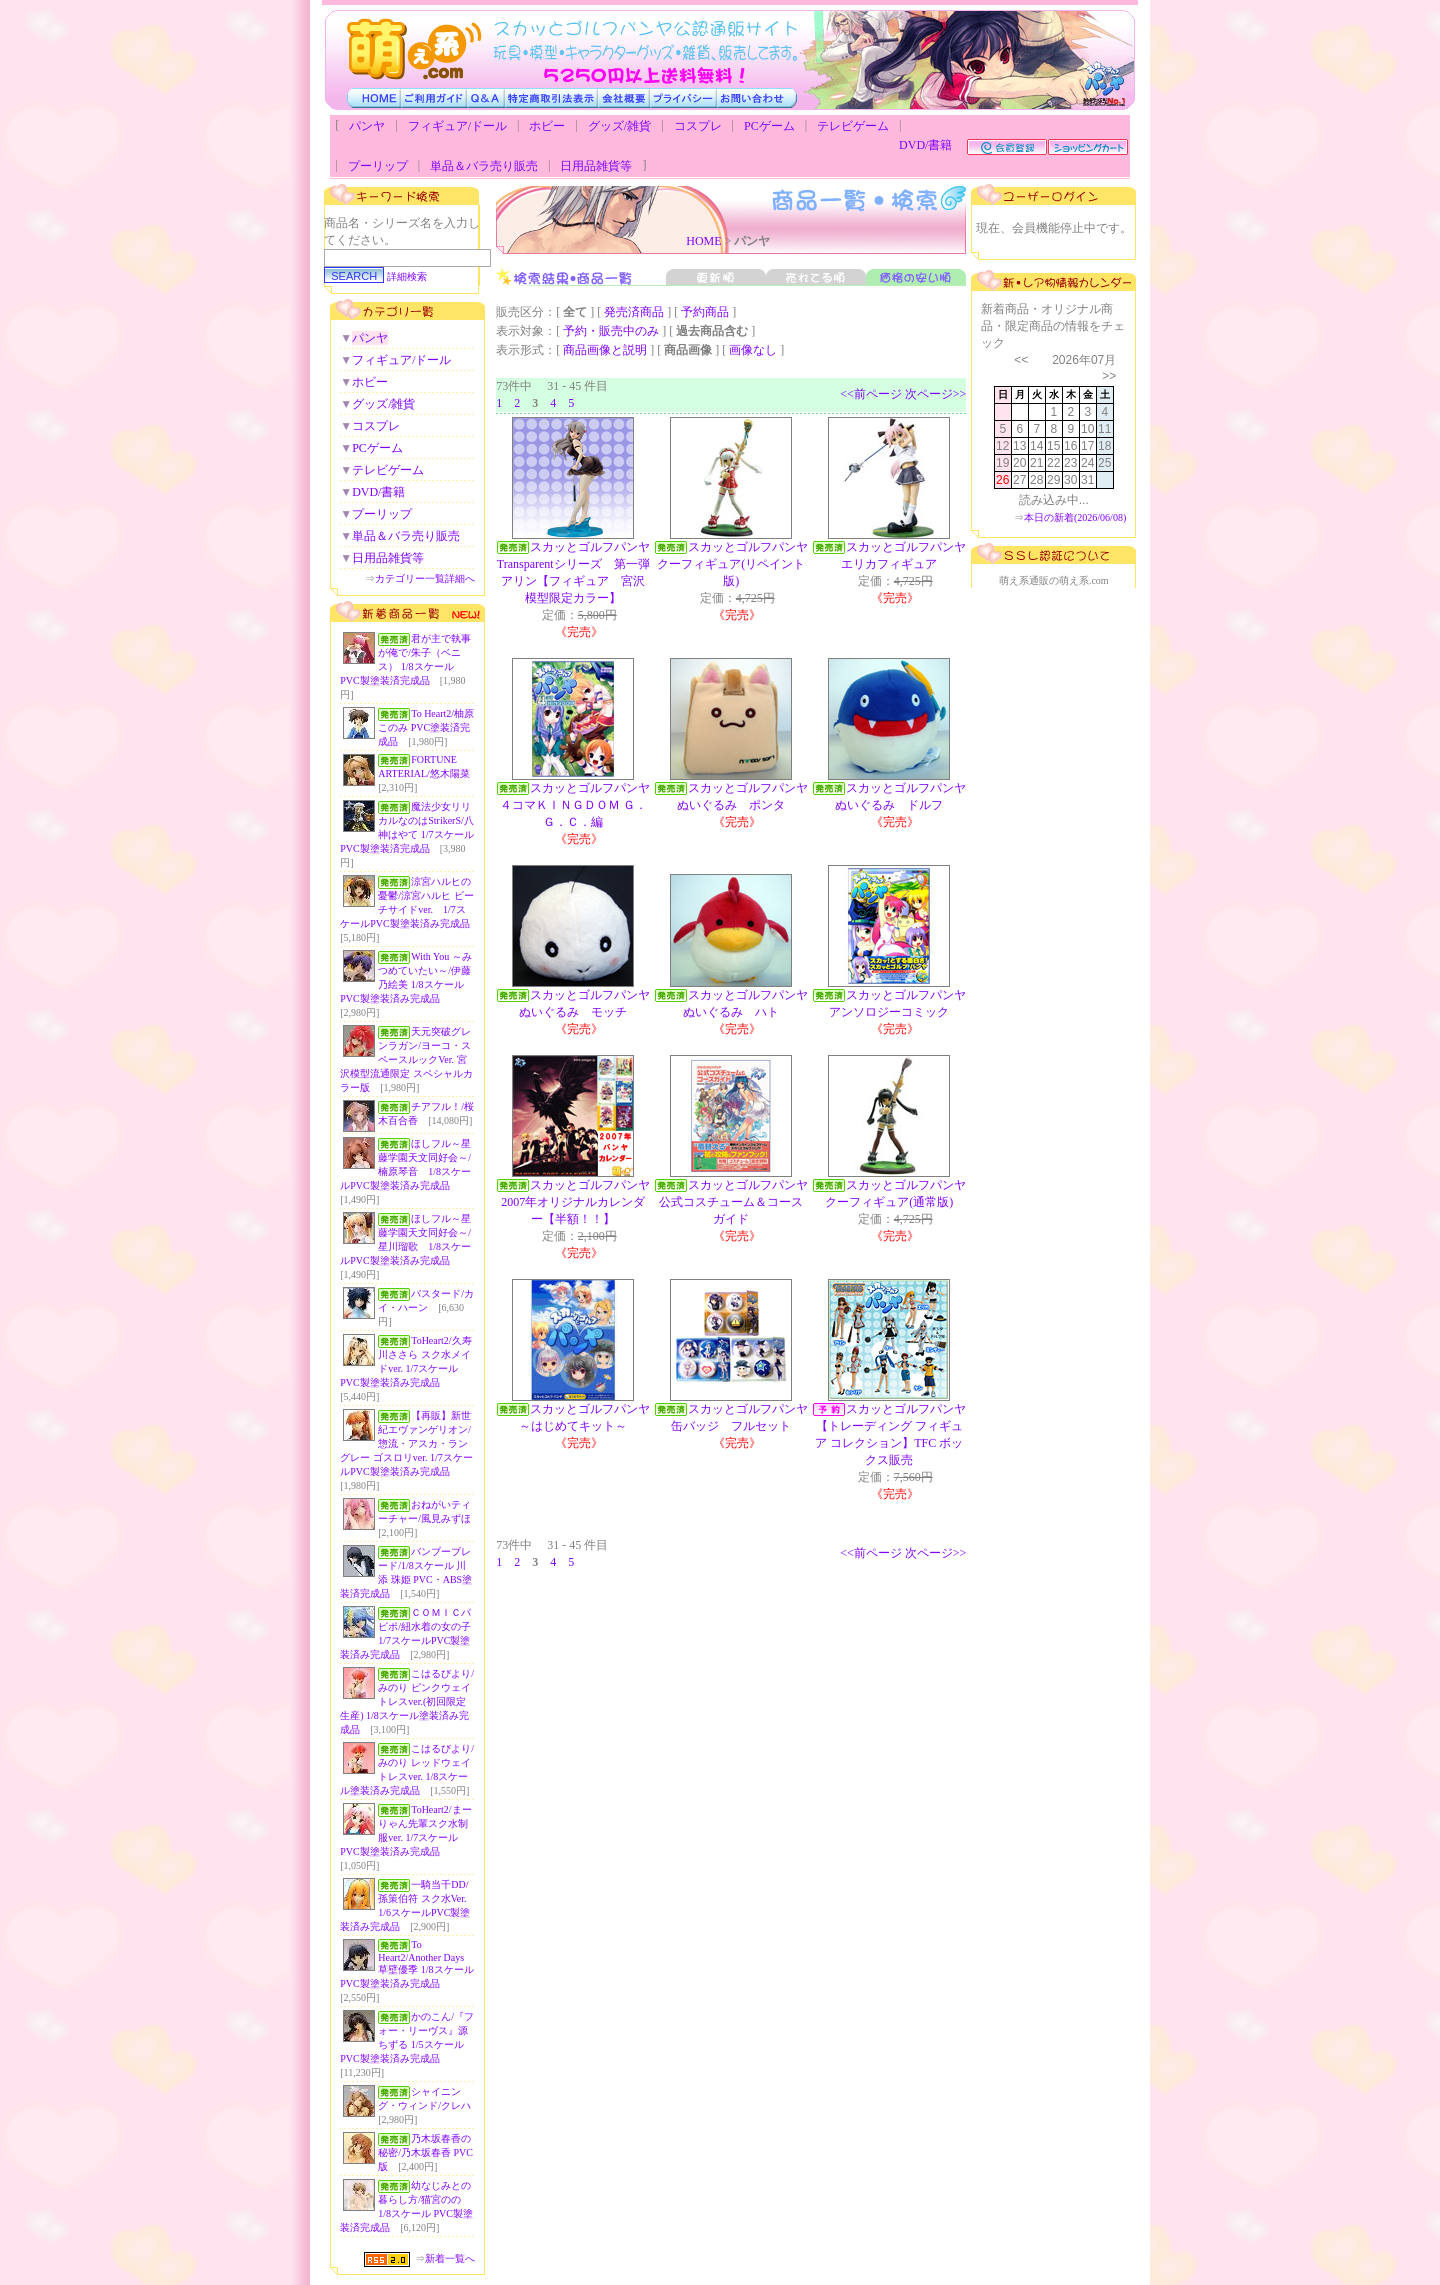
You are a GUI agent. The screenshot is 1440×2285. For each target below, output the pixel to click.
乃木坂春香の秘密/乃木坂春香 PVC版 (425, 2152)
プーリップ (378, 166)
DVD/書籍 (925, 145)
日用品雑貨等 (596, 166)
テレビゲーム (853, 126)
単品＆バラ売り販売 (484, 166)
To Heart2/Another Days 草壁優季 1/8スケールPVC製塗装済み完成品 (406, 1964)
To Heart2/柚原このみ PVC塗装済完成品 (426, 727)
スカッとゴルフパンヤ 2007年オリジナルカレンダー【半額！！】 (581, 1202)
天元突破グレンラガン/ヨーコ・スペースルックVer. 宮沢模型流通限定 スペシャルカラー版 (406, 1059)
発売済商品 (634, 312)
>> (1109, 376)
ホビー (547, 126)
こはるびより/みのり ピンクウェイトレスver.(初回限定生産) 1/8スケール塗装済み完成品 (407, 1701)
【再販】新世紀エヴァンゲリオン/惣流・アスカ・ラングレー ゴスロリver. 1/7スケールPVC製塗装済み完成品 (406, 1443)
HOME (703, 241)
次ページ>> (936, 394)
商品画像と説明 (605, 350)
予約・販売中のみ (611, 331)
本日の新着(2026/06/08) (1075, 517)
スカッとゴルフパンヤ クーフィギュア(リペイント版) (738, 564)
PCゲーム (769, 126)
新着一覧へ (450, 2258)
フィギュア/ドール (457, 126)
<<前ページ (871, 394)
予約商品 (705, 312)
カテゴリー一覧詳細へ (425, 578)
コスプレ (698, 126)
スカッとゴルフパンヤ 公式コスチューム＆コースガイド (739, 1202)
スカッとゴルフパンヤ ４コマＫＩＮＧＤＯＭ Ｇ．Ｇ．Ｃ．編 (581, 805)
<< (1021, 360)
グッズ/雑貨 (619, 126)
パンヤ (367, 126)
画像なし (753, 350)
